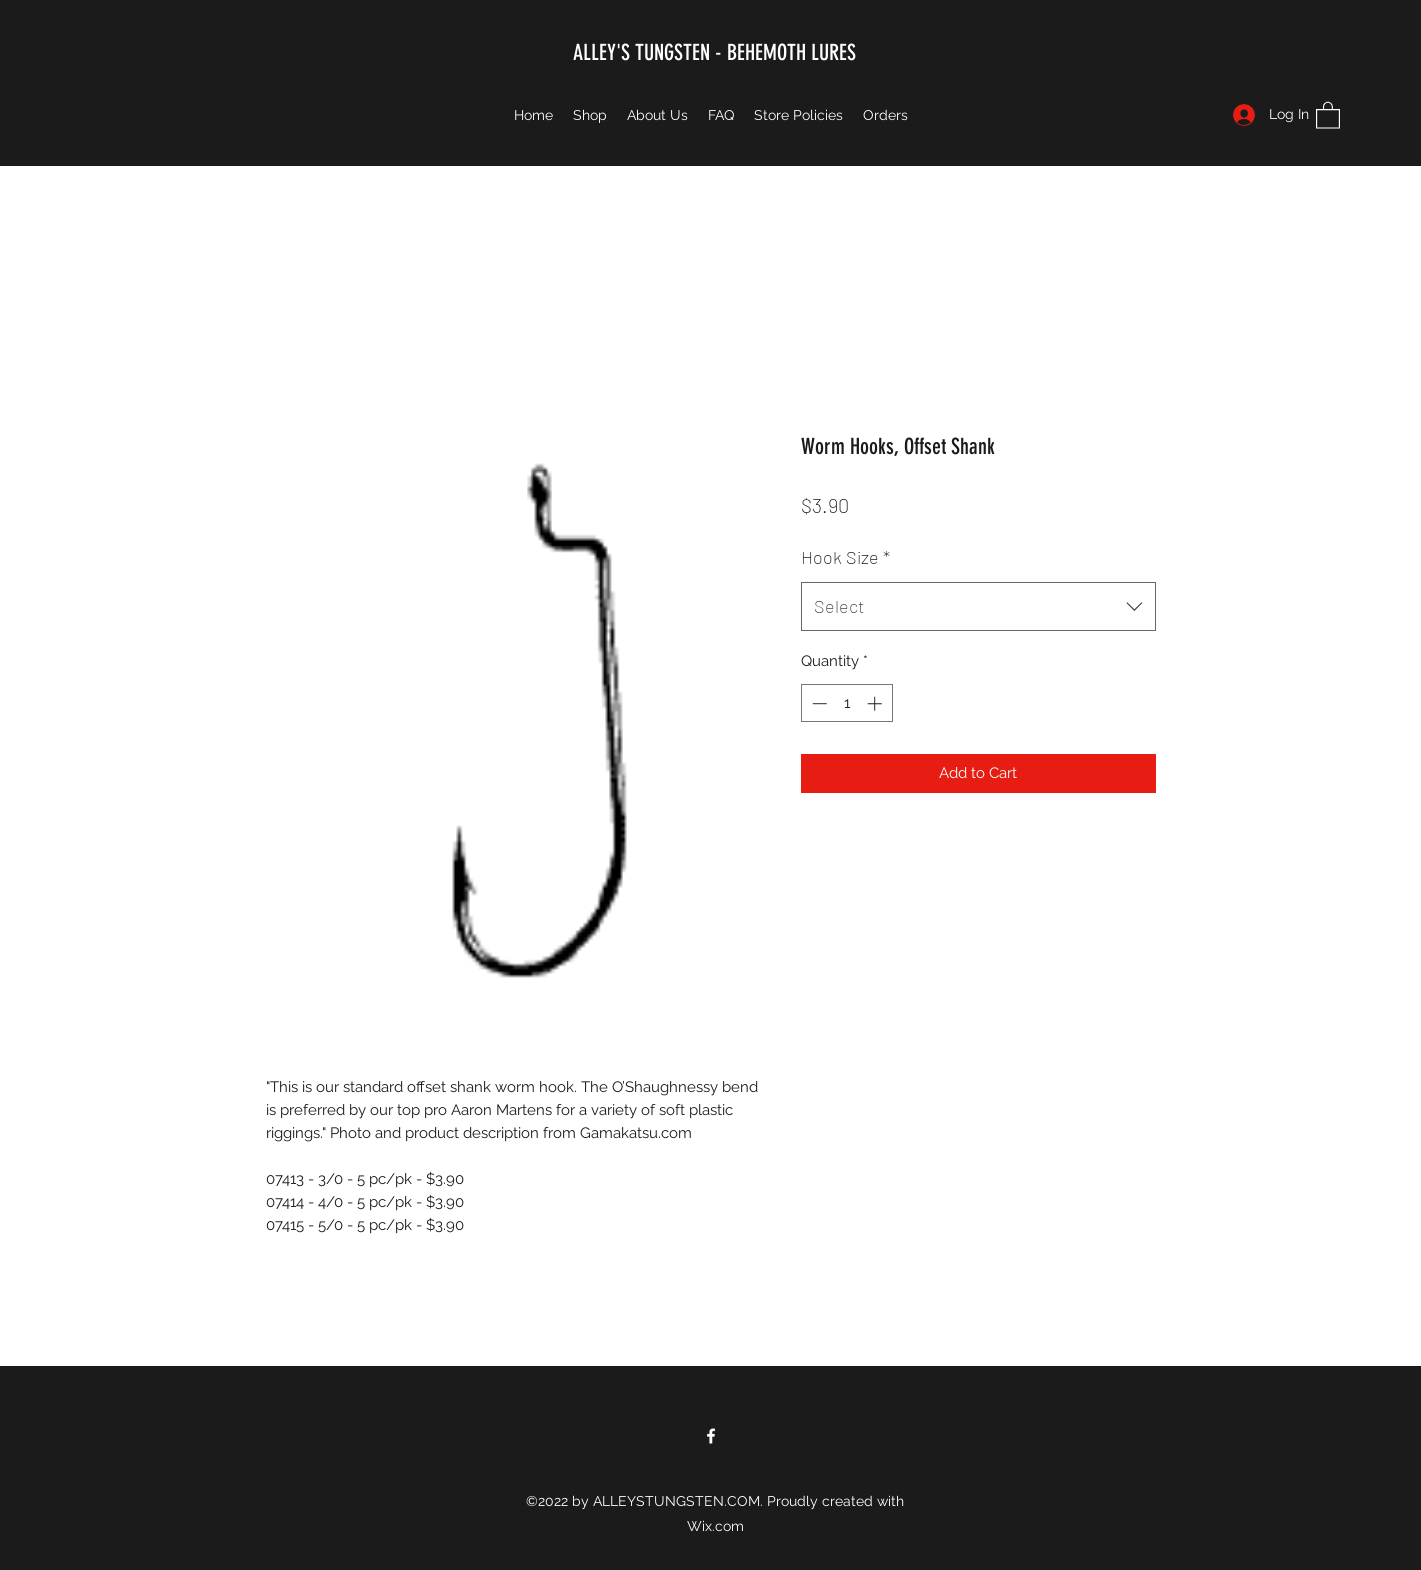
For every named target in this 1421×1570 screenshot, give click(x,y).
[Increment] (876, 703)
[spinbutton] (846, 703)
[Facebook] (711, 1436)
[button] (1328, 114)
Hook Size (845, 557)
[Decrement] (817, 703)
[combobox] (978, 607)
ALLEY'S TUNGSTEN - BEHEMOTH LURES (714, 52)
